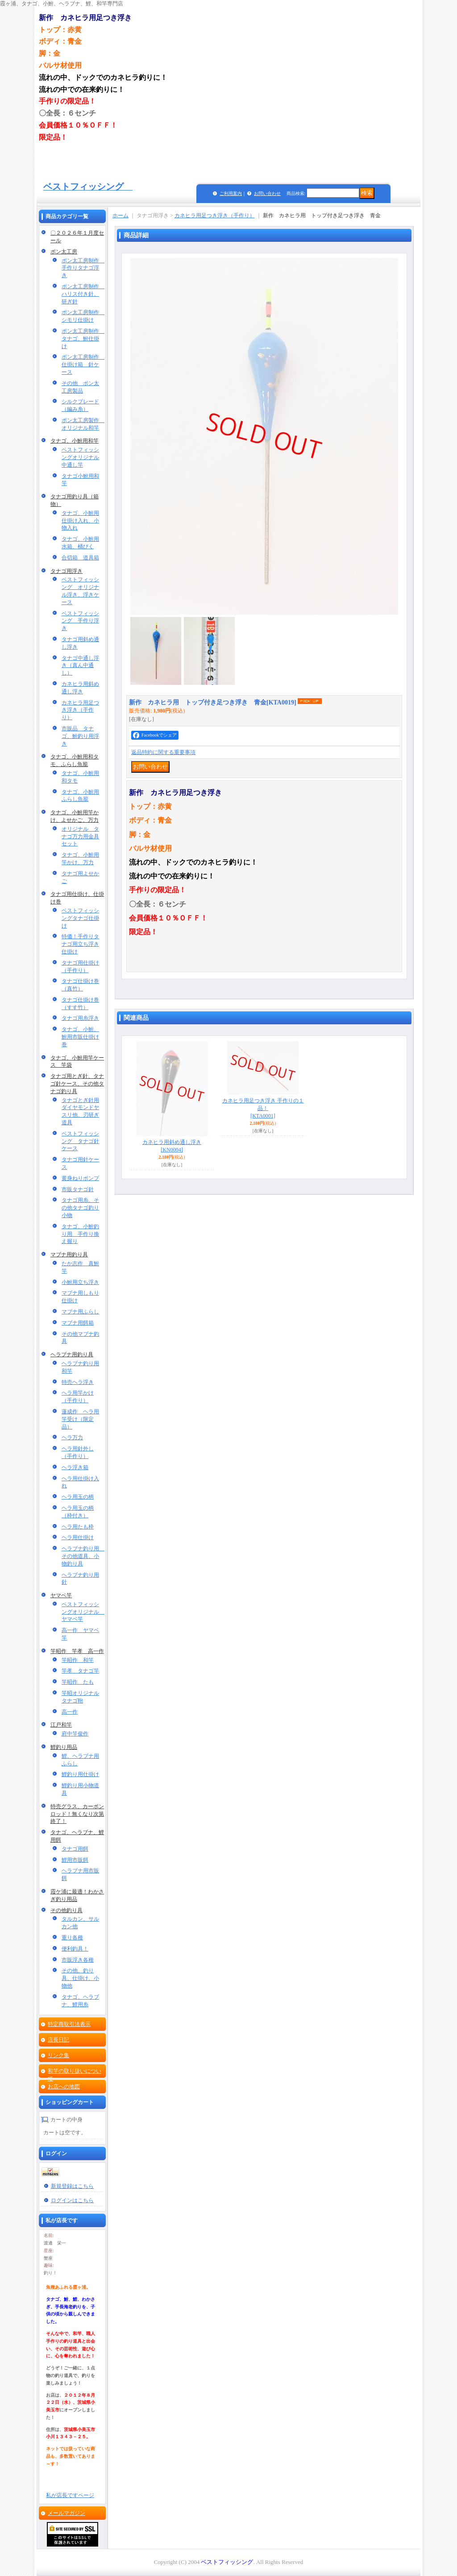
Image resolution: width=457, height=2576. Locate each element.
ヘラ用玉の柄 (78, 1497)
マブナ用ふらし (80, 1312)
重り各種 (72, 1937)
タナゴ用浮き (66, 571)
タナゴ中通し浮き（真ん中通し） (80, 665)
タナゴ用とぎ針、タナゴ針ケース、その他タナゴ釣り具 (77, 1083)
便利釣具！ (75, 1949)
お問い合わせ (267, 193)
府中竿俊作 (75, 1734)
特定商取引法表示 (69, 2024)
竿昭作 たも (78, 1682)
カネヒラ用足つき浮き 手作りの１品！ (263, 1108)
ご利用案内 (231, 193)
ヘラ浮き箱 (75, 1467)
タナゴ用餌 (75, 1849)
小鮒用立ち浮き (80, 1282)
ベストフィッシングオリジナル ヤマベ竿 (83, 1612)
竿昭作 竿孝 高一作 (77, 1651)
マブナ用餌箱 (78, 1323)
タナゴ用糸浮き (80, 1018)
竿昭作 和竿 (78, 1660)
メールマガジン (66, 2513)
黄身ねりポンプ (80, 1178)
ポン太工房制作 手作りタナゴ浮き (83, 268)
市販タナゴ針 (78, 1189)
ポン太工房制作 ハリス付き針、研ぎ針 (83, 294)
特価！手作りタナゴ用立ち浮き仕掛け (80, 944)
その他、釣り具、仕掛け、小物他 (80, 1978)
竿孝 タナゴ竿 (80, 1671)
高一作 (70, 1712)
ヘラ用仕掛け (78, 1537)
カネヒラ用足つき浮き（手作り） (80, 710)
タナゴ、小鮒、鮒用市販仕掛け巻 (80, 1037)
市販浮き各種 (78, 1960)
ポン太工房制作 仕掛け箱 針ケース (83, 364)
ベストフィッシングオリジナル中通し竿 (80, 457)
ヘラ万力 (72, 1437)
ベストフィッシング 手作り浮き (80, 621)
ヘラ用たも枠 (78, 1527)
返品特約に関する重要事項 (163, 752)
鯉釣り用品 (63, 1747)
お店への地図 (64, 2086)
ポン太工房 (63, 251)
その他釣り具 (66, 1910)
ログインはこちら (72, 2200)
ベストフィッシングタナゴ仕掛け (80, 918)
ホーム (120, 215)
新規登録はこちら (72, 2186)
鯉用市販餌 (75, 1860)
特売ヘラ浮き (78, 1382)
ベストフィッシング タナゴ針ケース (80, 1141)
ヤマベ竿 (61, 1595)
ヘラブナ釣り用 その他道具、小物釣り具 (83, 1556)
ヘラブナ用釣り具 (71, 1354)
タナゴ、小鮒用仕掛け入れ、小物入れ (80, 520)
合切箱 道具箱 (80, 558)
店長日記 (58, 2040)
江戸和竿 (61, 1725)
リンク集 (58, 2055)
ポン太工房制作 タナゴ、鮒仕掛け (83, 338)
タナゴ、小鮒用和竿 (74, 441)
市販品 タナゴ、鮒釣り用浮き (80, 736)
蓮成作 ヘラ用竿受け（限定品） (80, 1419)
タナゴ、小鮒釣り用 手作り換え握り (80, 1234)
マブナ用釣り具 (69, 1254)
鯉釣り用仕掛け (80, 1774)
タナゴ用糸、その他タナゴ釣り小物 (80, 1207)
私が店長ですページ (70, 2495)
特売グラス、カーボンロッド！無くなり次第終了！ (77, 1814)
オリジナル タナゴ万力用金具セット (80, 836)
